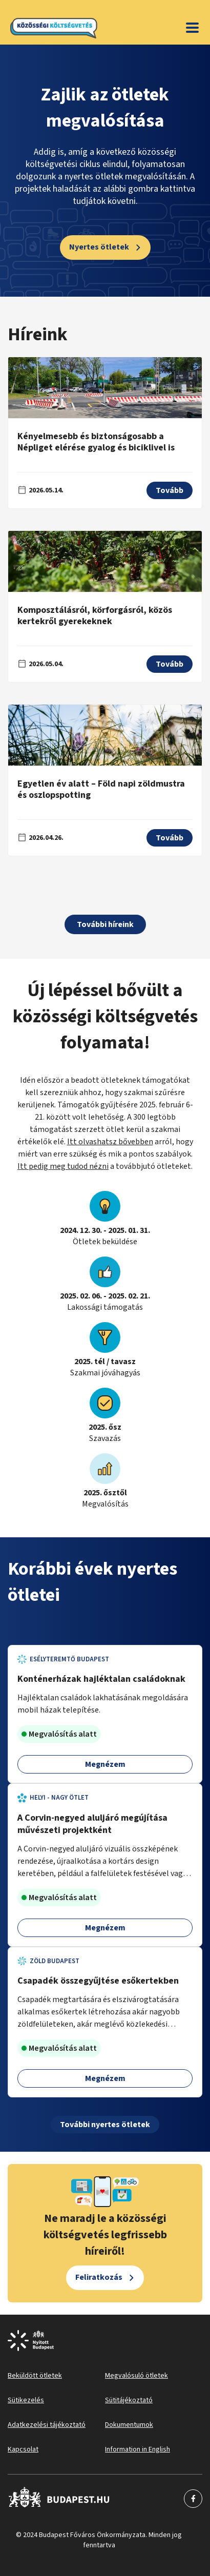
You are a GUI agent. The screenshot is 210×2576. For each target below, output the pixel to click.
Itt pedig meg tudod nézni (63, 1166)
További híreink (105, 924)
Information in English (137, 2449)
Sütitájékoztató (129, 2400)
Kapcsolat (23, 2449)
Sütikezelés (26, 2400)
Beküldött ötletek (35, 2376)
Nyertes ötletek (99, 247)
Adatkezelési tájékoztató (47, 2425)
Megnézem (105, 1764)
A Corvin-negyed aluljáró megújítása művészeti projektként (92, 1824)
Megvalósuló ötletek (136, 2376)
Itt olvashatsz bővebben (110, 1141)
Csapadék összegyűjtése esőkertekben (98, 1980)
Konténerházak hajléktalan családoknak (101, 1679)
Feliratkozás (98, 2277)
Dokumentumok (129, 2425)
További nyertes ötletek (105, 2124)
